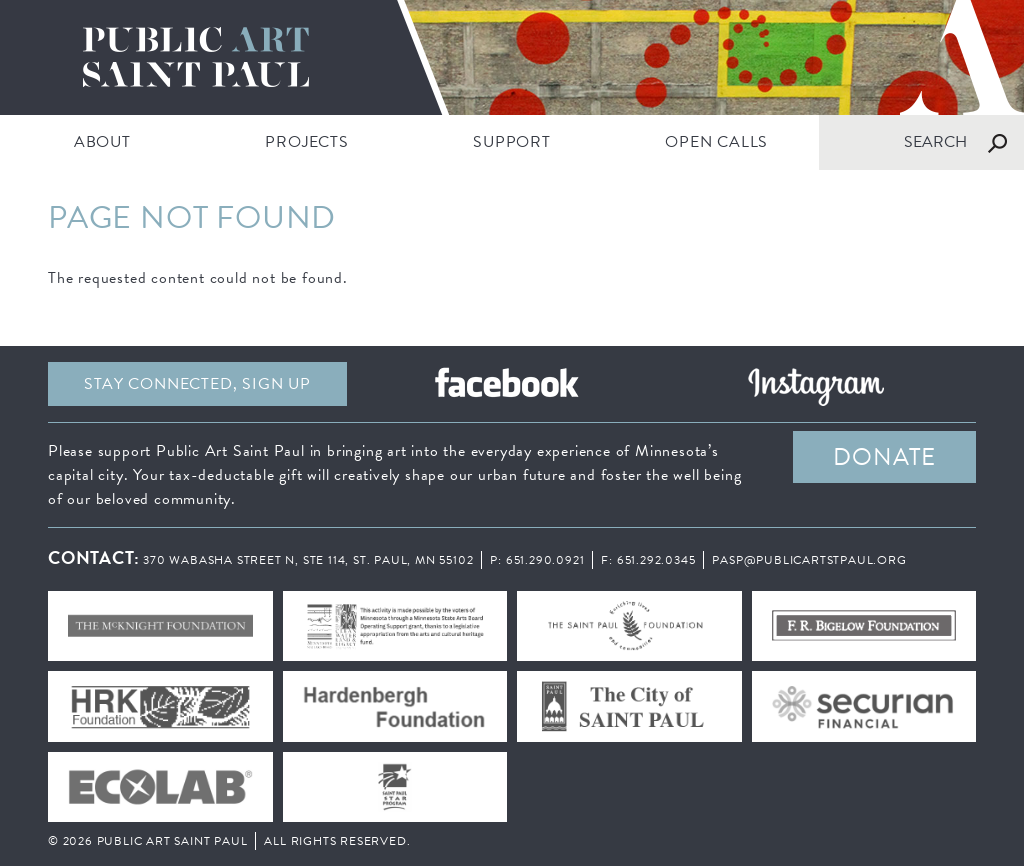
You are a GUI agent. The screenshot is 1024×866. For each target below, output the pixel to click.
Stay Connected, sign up (197, 384)
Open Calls (716, 142)
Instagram (816, 384)
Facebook (506, 384)
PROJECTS (306, 142)
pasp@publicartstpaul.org (809, 560)
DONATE (884, 457)
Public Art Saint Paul (512, 57)
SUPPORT (512, 142)
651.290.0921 (545, 560)
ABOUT (102, 142)
